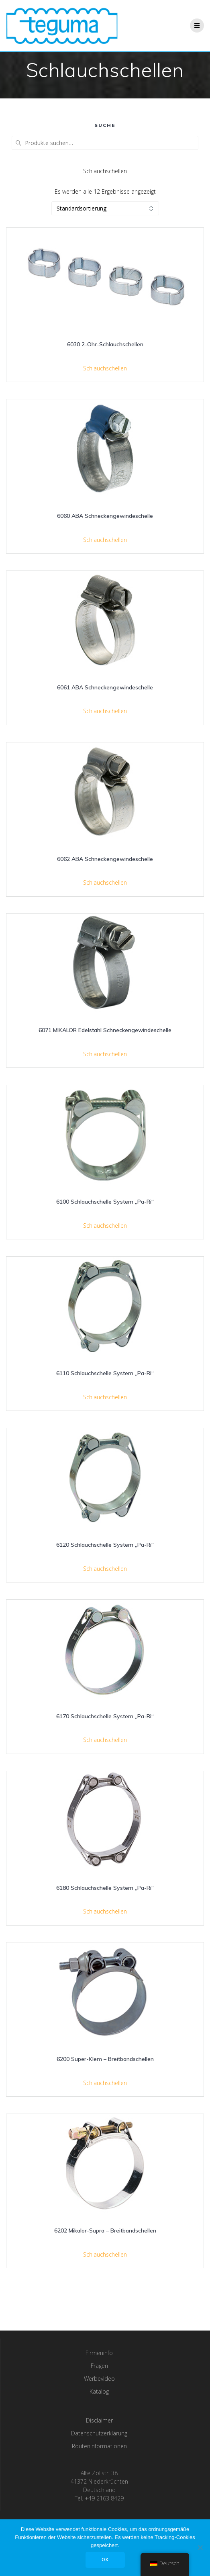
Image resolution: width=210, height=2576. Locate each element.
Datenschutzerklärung (99, 2433)
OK (105, 2559)
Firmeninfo (99, 2353)
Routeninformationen (99, 2446)
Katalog (99, 2391)
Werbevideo (99, 2378)
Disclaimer (99, 2420)
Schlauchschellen (105, 368)
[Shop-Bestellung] (105, 208)
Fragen (99, 2366)
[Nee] (200, 2547)
